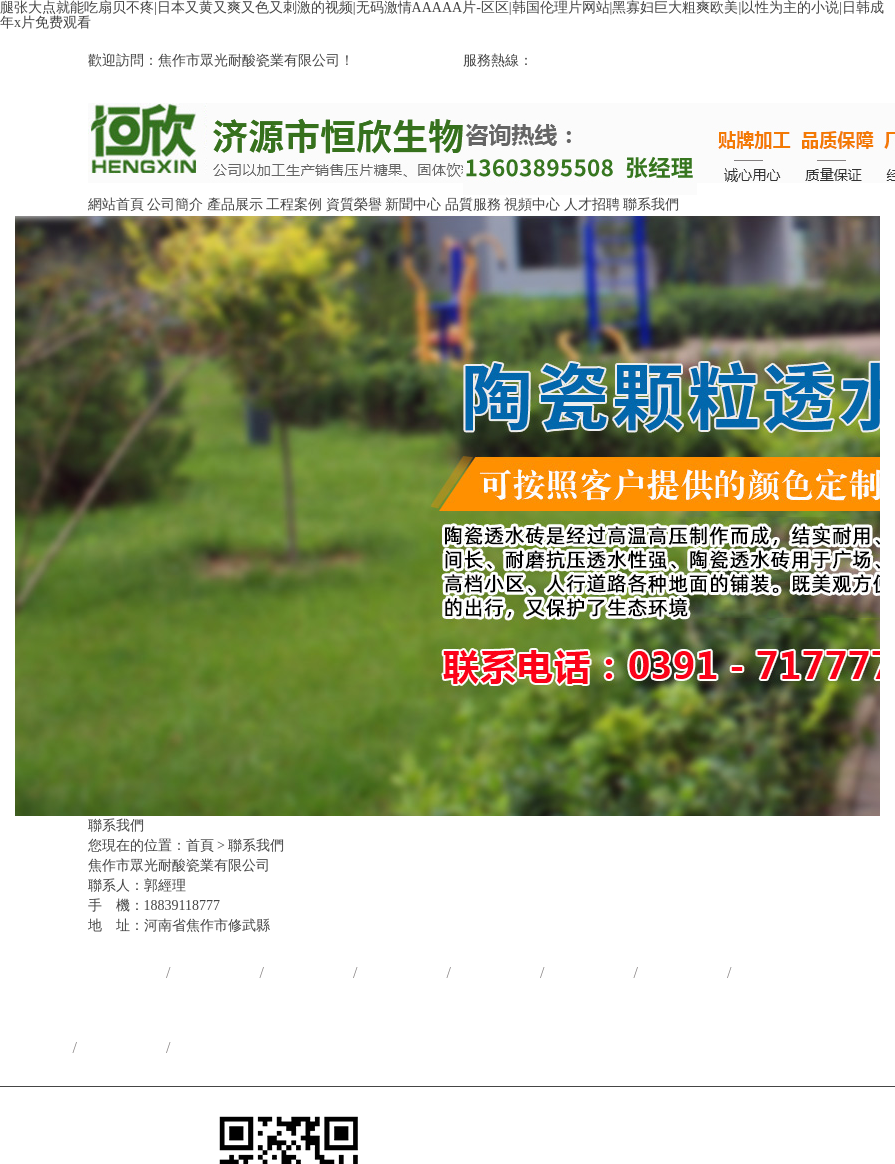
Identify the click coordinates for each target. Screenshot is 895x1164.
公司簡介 (175, 204)
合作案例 (398, 972)
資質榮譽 (354, 204)
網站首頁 (116, 204)
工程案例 (294, 204)
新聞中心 (413, 204)
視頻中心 (532, 204)
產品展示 (235, 204)
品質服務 (473, 204)
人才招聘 (592, 204)
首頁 (200, 845)
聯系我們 (651, 204)
